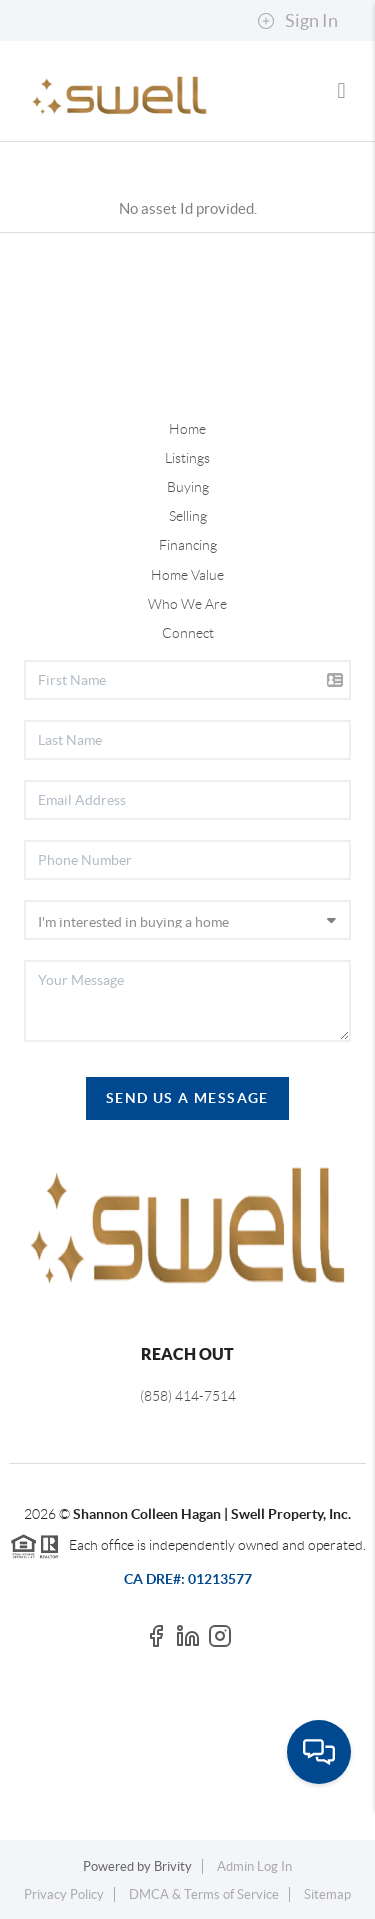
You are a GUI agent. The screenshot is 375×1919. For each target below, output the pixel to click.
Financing (188, 545)
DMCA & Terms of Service (204, 1894)
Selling (188, 516)
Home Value (187, 575)
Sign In (297, 21)
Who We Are (187, 604)
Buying (188, 487)
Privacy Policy (64, 1894)
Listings (187, 458)
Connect (188, 633)
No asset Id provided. (188, 208)
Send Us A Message (187, 1098)
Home (187, 429)
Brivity (173, 1866)
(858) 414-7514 (188, 1396)
